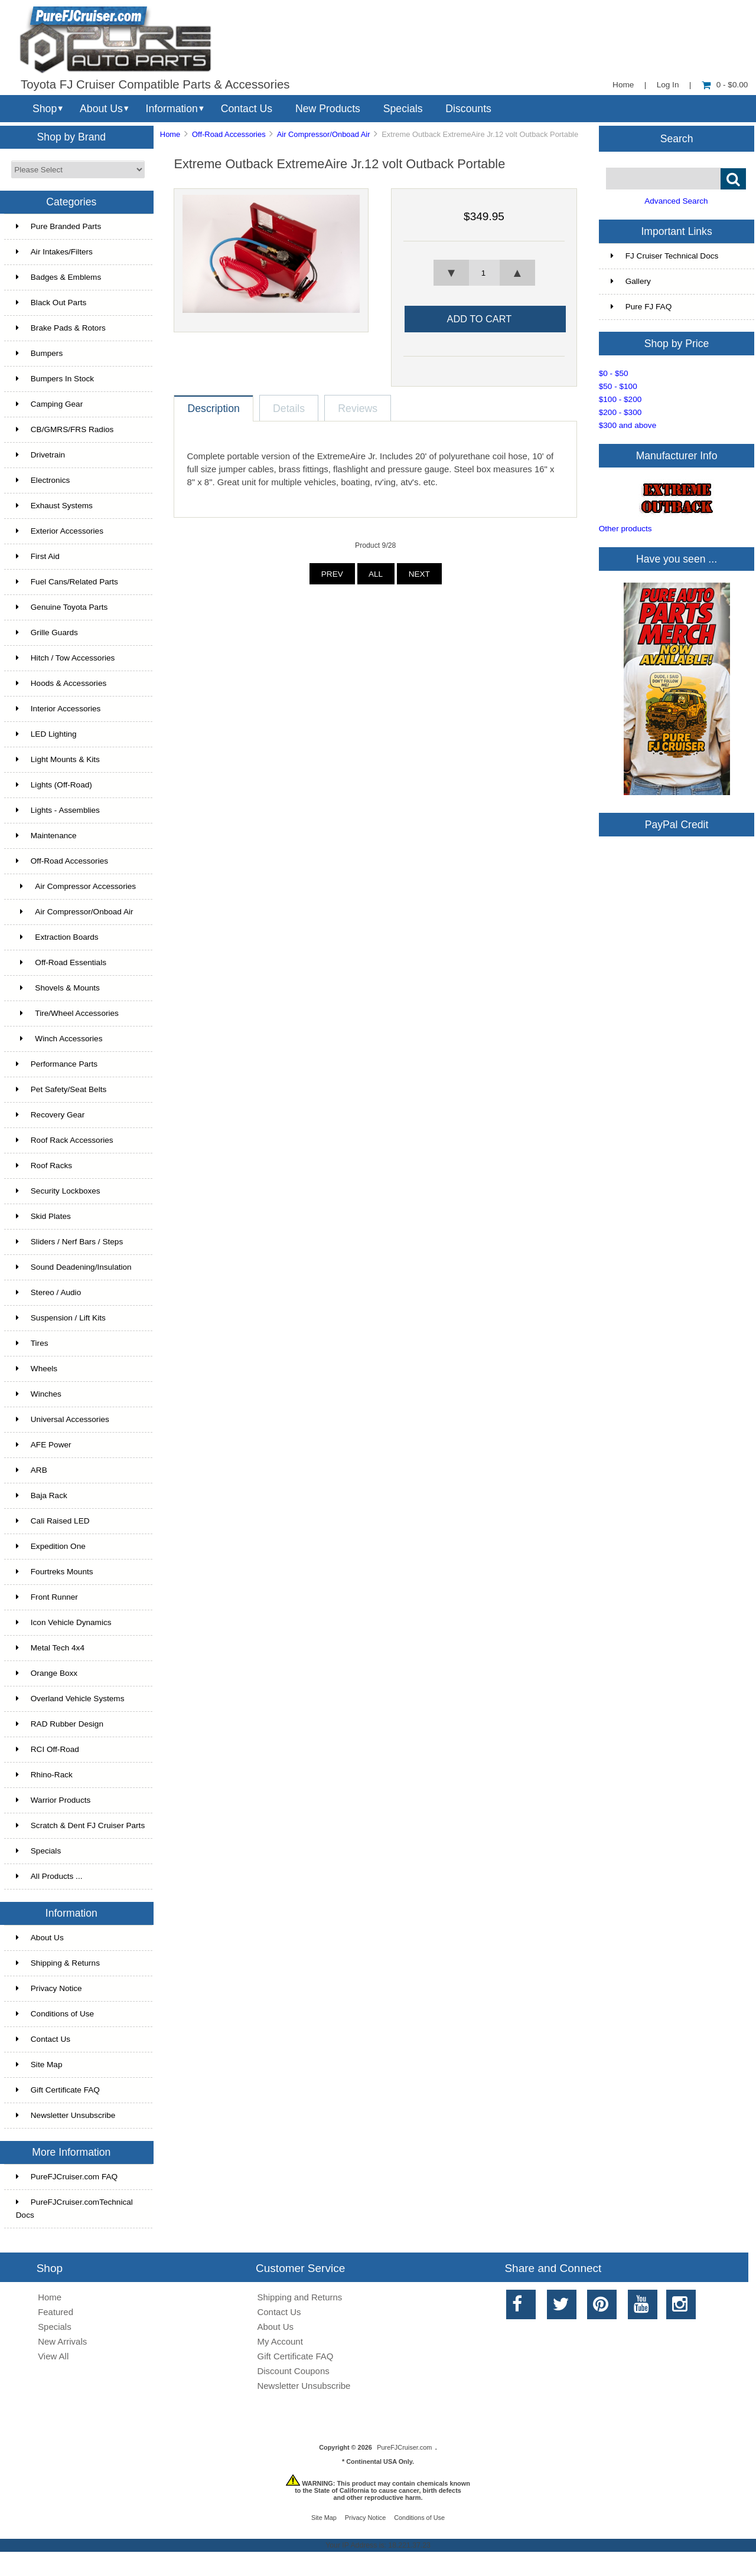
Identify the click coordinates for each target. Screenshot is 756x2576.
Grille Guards (47, 632)
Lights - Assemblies (58, 810)
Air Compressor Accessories (76, 886)
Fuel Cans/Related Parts (67, 581)
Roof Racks (44, 1165)
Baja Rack (41, 1495)
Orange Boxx (46, 1673)
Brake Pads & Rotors (61, 327)
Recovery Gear (50, 1114)
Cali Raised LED (53, 1520)
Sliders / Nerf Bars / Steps (69, 1241)
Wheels (36, 1368)
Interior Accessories (58, 708)
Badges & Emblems (58, 277)
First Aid (38, 556)
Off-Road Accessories (229, 134)
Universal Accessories (62, 1419)
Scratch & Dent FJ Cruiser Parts (80, 1825)
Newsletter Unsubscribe (66, 2115)
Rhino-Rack (44, 1774)
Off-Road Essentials (61, 962)
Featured (55, 2312)
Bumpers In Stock (55, 378)
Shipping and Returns (300, 2297)
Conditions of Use (55, 2013)
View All (53, 2356)
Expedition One (51, 1546)
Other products (625, 528)
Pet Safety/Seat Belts (61, 1089)
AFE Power (43, 1444)
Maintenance (46, 835)
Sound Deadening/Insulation (74, 1267)
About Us (101, 109)
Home (623, 84)
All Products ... (49, 1876)
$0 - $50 (613, 373)
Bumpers (39, 353)
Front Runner (47, 1597)
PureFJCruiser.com (404, 2447)
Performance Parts (56, 1064)
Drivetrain (40, 454)
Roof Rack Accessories (64, 1140)
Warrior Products (53, 1800)
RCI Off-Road (47, 1749)
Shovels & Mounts (58, 987)
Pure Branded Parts (58, 226)
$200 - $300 (620, 412)
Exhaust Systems (54, 505)
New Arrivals (62, 2341)
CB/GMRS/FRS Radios (65, 429)
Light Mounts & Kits (58, 759)
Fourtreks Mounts (54, 1571)
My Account (280, 2341)
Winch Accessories (59, 1038)
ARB (31, 1470)
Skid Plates (43, 1216)
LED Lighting (46, 734)
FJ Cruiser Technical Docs (665, 255)
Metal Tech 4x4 (50, 1647)
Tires (32, 1343)
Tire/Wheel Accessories (67, 1013)
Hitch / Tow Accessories (65, 657)
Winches (38, 1394)
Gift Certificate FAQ (58, 2089)
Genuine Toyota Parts (61, 607)
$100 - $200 (620, 399)
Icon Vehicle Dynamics (64, 1622)
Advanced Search (676, 201)
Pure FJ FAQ (641, 306)
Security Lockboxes (58, 1190)
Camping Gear (49, 404)
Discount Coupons (294, 2371)
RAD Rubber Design (59, 1723)
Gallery (631, 281)
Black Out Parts (51, 302)
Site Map (39, 2064)
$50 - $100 (618, 386)
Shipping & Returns (58, 1963)
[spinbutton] (484, 273)
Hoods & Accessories (61, 683)
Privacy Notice (49, 1988)
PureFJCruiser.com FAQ (67, 2176)
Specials (403, 109)
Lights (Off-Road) (54, 784)
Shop (44, 109)
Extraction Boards (57, 937)
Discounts (468, 109)
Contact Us (246, 109)
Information (172, 109)
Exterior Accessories (59, 531)
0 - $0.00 (725, 84)
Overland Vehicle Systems (70, 1698)
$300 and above (628, 425)
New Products (327, 109)
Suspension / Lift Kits (61, 1317)
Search (676, 138)
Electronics (43, 480)
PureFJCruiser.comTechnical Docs (74, 2208)
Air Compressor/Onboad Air (323, 134)
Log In (668, 84)
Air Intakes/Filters (54, 251)
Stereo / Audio (48, 1292)
